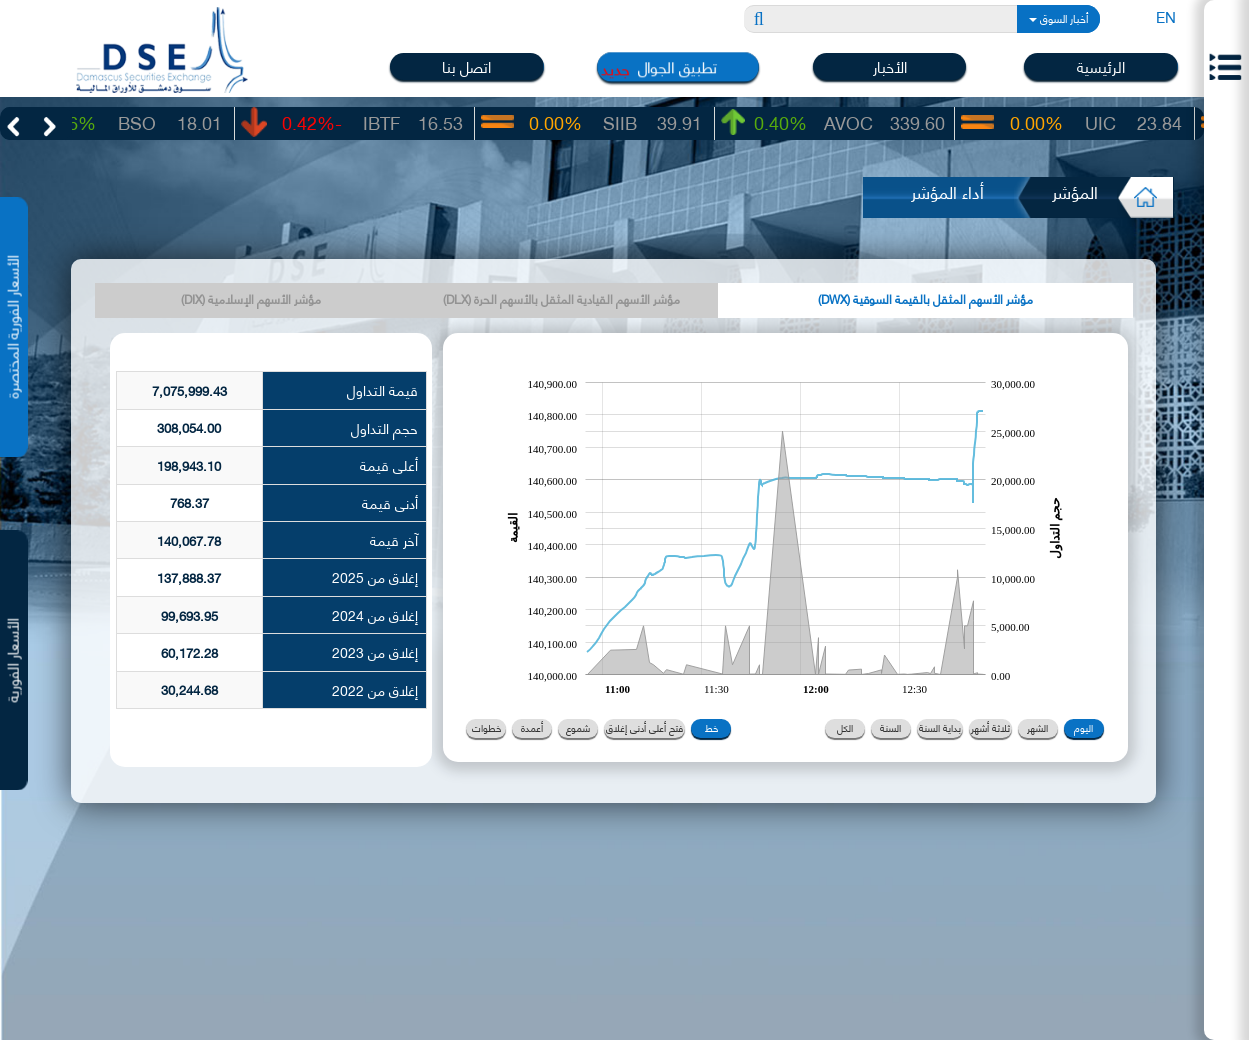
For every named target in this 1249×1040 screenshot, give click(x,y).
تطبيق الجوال (678, 66)
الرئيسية (1101, 66)
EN (1166, 16)
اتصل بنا (466, 66)
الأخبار (890, 66)
